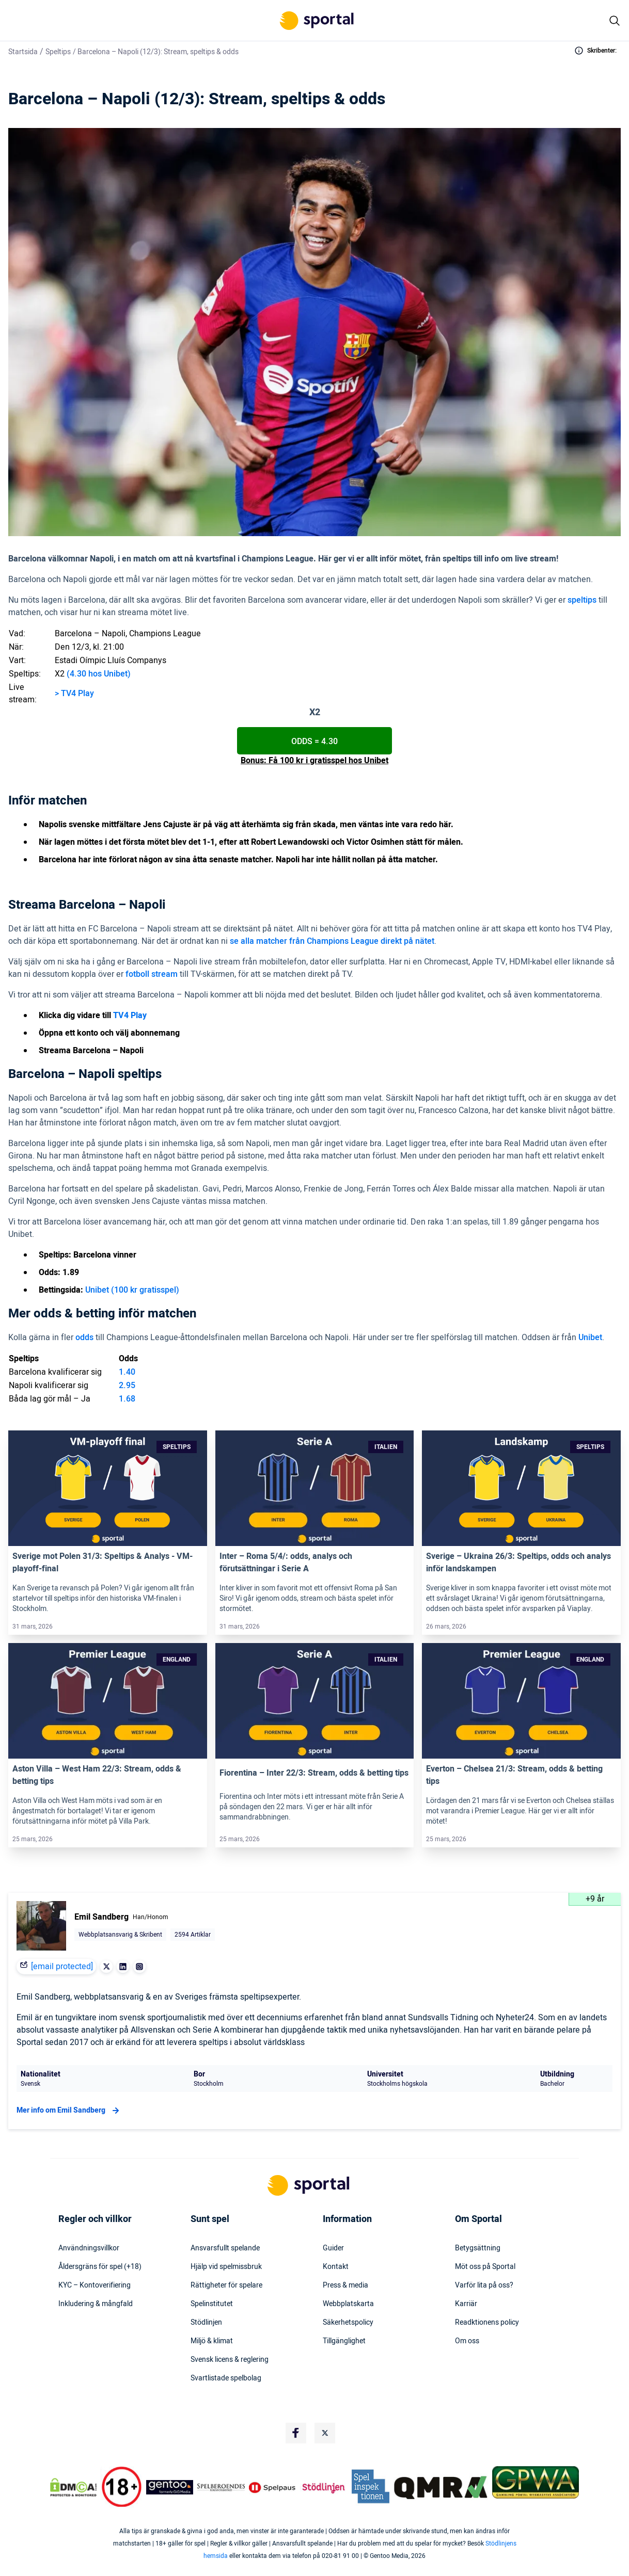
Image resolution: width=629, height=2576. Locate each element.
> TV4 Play (74, 693)
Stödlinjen (206, 2322)
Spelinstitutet (212, 2304)
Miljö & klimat (212, 2341)
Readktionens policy (487, 2322)
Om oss (467, 2341)
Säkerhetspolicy (348, 2322)
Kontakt (336, 2267)
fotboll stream (151, 974)
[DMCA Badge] (73, 2487)
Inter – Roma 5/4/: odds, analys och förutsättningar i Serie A (285, 1562)
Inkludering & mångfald (95, 2304)
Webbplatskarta (348, 2304)
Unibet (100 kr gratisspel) (132, 1290)
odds (84, 1337)
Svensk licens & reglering (230, 2360)
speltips (582, 600)
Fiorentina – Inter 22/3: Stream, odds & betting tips (313, 1773)
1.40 (127, 1372)
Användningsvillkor (88, 2248)
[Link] (107, 1488)
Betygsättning (477, 2248)
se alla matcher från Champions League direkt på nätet (332, 941)
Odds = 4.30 (314, 741)
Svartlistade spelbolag (226, 2378)
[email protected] (62, 1966)
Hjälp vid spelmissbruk (226, 2267)
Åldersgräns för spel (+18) (99, 2267)
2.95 (127, 1385)
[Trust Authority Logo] (170, 2487)
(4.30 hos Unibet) (99, 674)
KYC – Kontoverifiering (94, 2285)
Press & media (345, 2285)
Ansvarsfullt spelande (225, 2248)
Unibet (590, 1337)
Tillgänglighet (344, 2341)
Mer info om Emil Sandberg (69, 2110)
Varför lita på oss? (484, 2285)
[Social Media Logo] (296, 2433)
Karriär (466, 2304)
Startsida (23, 51)
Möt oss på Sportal (485, 2267)
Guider (333, 2248)
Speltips (58, 51)
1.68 (127, 1399)
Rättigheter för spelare (226, 2285)
